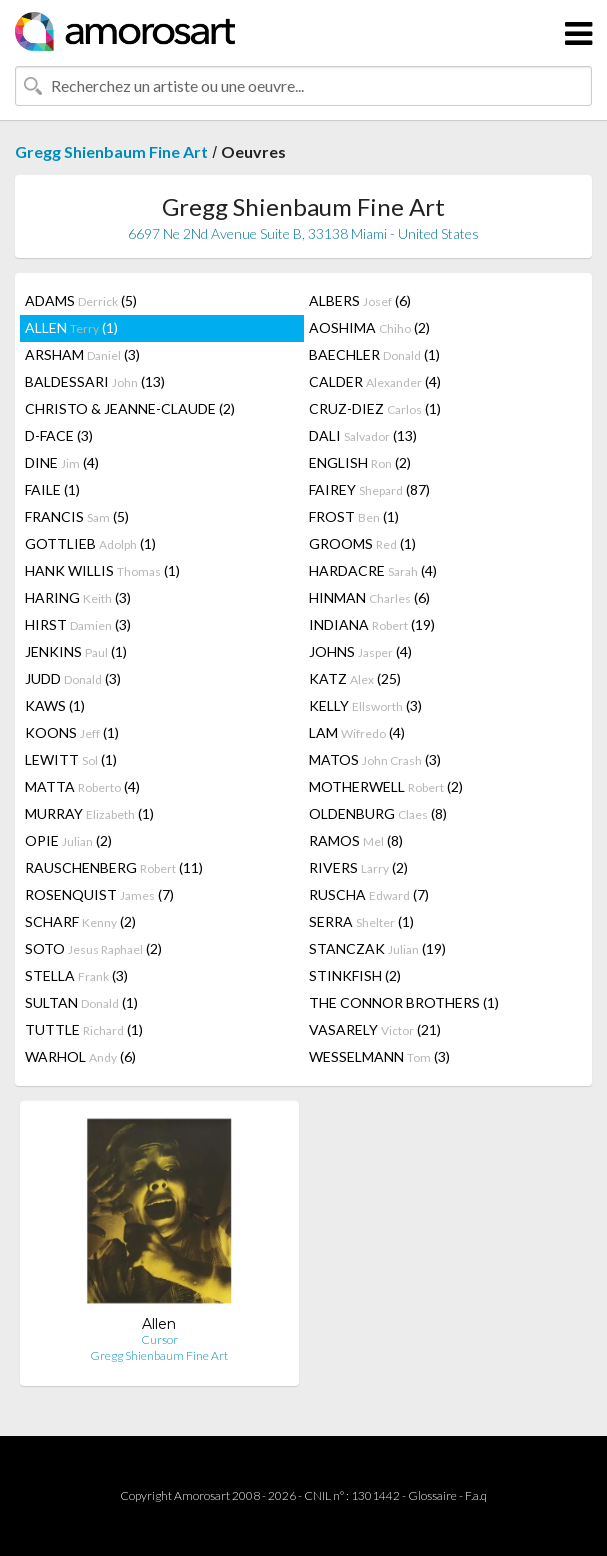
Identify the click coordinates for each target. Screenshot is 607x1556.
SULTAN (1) (81, 1002)
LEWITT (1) (71, 759)
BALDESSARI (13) (95, 381)
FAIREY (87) (369, 489)
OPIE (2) (68, 840)
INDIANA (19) (372, 624)
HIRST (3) (78, 624)
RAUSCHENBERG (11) (114, 867)
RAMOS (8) (356, 840)
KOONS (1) (72, 732)
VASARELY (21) (375, 1029)
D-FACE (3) (59, 435)
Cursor (159, 1339)
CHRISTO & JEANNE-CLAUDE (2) (130, 408)
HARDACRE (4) (373, 570)
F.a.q (476, 1495)
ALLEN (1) (71, 327)
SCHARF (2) (80, 921)
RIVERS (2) (358, 867)
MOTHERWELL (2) (386, 786)
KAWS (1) (55, 705)
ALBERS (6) (360, 300)
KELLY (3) (365, 705)
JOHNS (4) (360, 651)
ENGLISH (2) (360, 462)
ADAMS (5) (81, 300)
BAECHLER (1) (374, 354)
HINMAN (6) (369, 597)
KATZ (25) (355, 678)
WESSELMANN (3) (379, 1056)
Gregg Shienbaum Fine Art (111, 151)
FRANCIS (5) (77, 516)
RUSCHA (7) (369, 894)
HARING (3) (78, 597)
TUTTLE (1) (84, 1029)
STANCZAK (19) (377, 948)
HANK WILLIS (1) (102, 570)
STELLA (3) (76, 975)
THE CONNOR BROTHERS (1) (404, 1002)
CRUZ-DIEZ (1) (375, 408)
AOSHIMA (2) (369, 327)
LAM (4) (357, 732)
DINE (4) (62, 462)
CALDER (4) (375, 381)
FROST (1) (354, 516)
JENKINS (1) (76, 651)
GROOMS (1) (362, 543)
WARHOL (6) (80, 1056)
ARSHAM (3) (82, 354)
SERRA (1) (361, 921)
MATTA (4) (82, 786)
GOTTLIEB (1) (90, 543)
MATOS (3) (375, 759)
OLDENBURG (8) (378, 813)
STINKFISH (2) (355, 975)
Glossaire (432, 1495)
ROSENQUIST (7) (99, 894)
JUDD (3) (73, 678)
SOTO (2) (93, 948)
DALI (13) (363, 435)
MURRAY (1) (89, 813)
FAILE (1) (52, 489)
